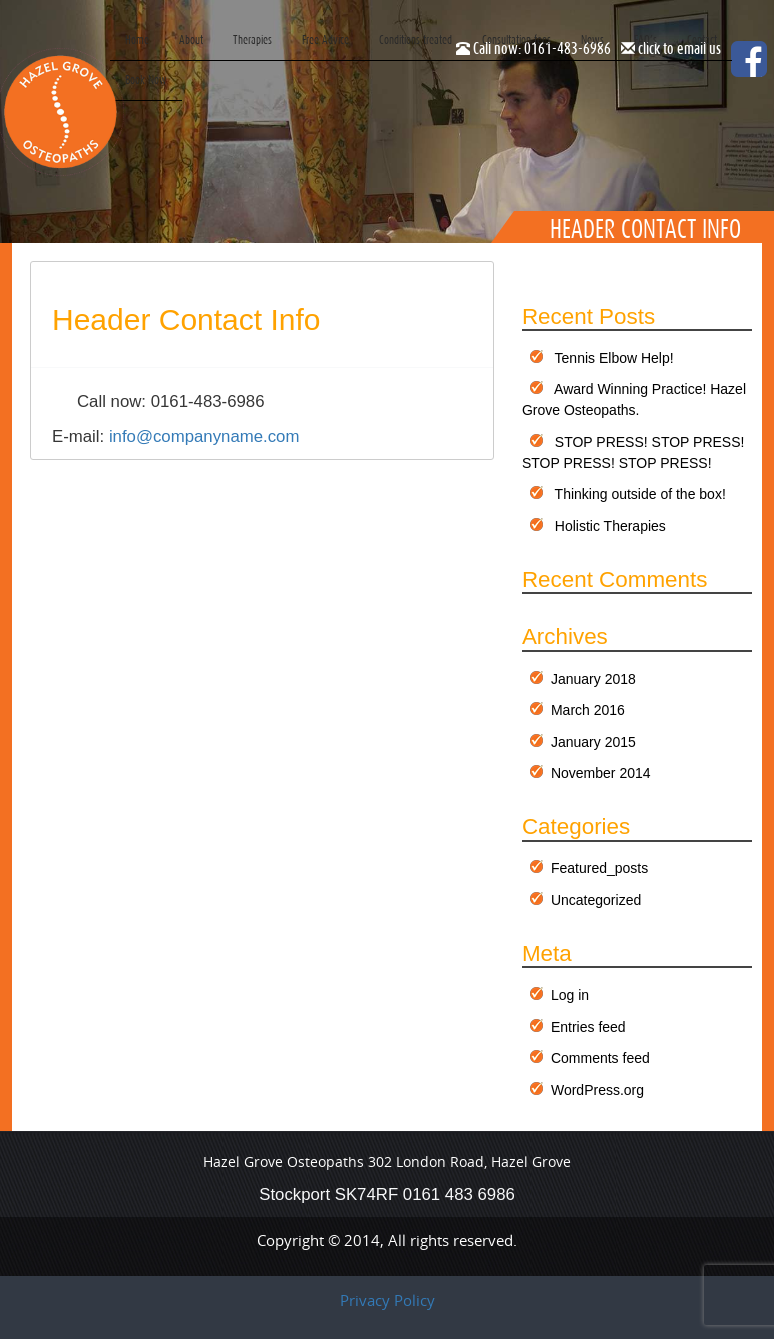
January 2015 (593, 742)
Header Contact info (186, 319)
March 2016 (588, 710)
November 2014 (601, 773)
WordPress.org (597, 1090)
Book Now (146, 79)
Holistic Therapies (610, 526)
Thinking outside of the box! (640, 494)
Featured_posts (599, 868)
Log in (570, 995)
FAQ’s (645, 39)
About (191, 39)
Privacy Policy (387, 1300)
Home (137, 39)
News (592, 39)
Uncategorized (596, 900)
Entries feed (588, 1027)
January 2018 (593, 679)
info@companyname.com (204, 436)
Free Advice (325, 39)
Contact (702, 39)
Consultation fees (516, 39)
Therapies (252, 39)
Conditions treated (415, 39)
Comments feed (600, 1058)
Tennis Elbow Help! (614, 358)
